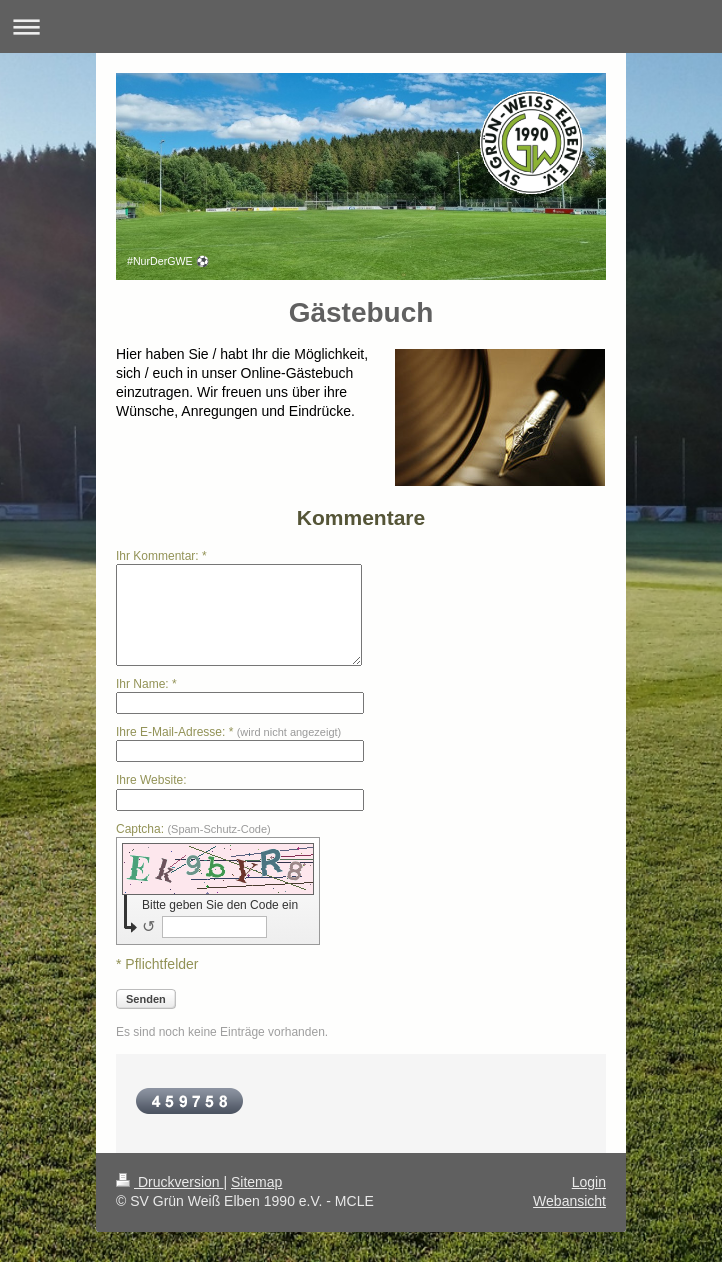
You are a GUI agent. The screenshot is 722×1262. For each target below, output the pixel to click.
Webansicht (569, 1201)
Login (589, 1182)
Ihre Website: (151, 780)
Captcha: (193, 829)
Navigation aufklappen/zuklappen (361, 26)
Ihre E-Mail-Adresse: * (228, 732)
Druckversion (169, 1182)
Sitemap (256, 1182)
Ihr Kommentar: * (161, 556)
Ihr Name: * (146, 684)
